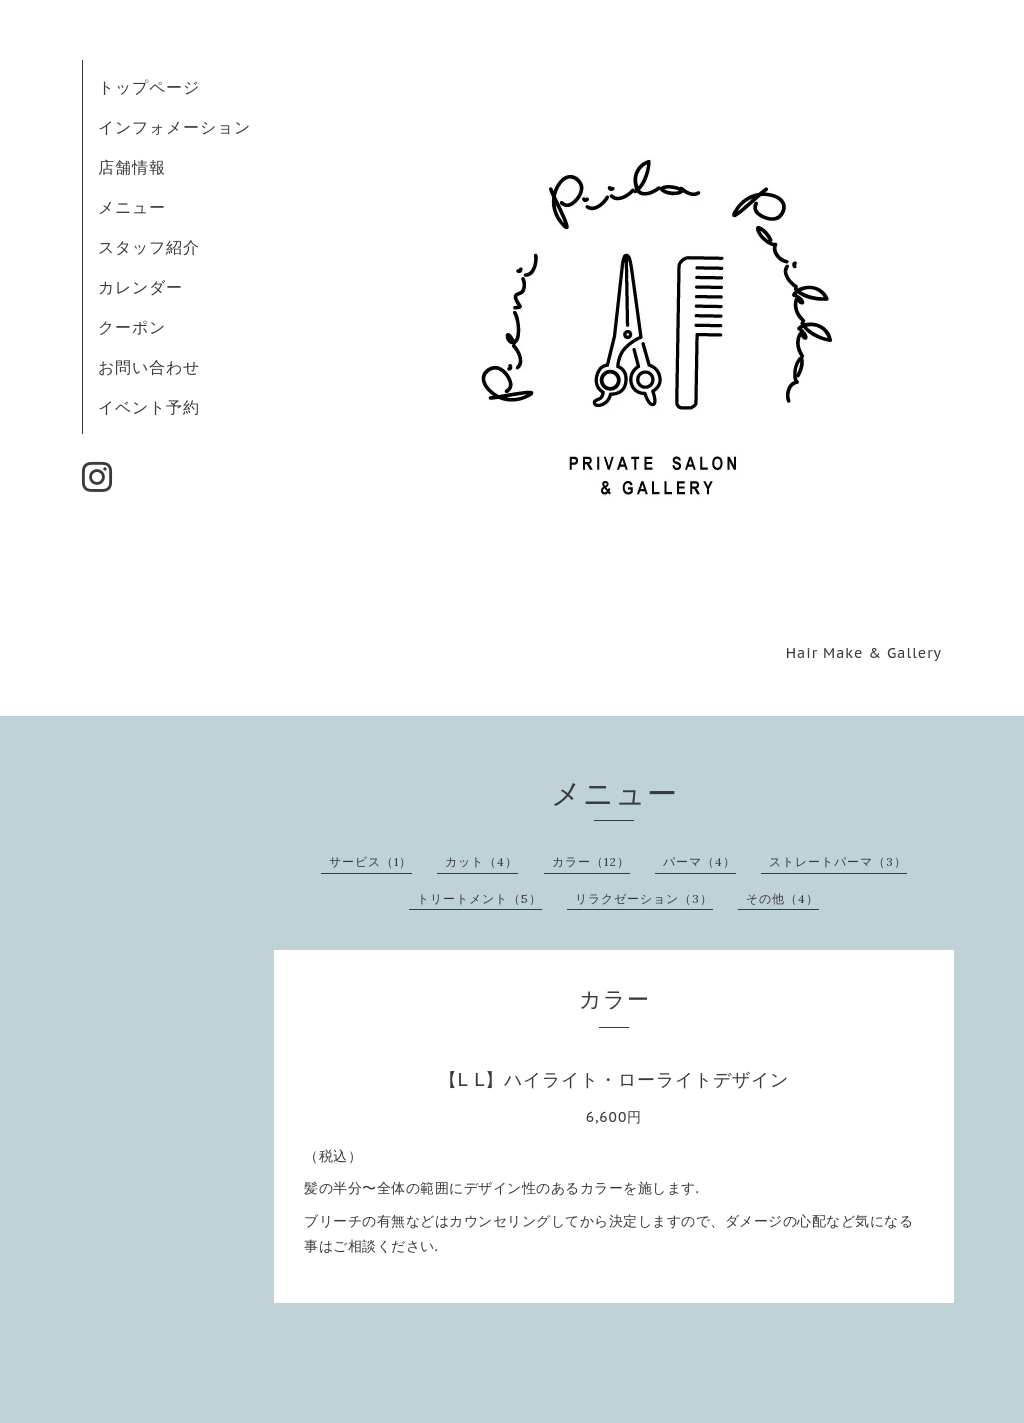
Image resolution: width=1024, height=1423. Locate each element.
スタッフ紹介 (149, 247)
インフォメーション (174, 127)
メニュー (132, 207)
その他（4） (782, 898)
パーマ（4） (699, 861)
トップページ (149, 87)
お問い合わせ (149, 367)
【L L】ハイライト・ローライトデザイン (614, 1079)
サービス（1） (370, 861)
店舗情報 (132, 167)
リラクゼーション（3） (644, 898)
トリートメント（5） (479, 898)
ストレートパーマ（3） (838, 861)
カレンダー (140, 287)
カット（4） (481, 861)
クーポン (132, 327)
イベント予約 (149, 407)
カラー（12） (591, 861)
